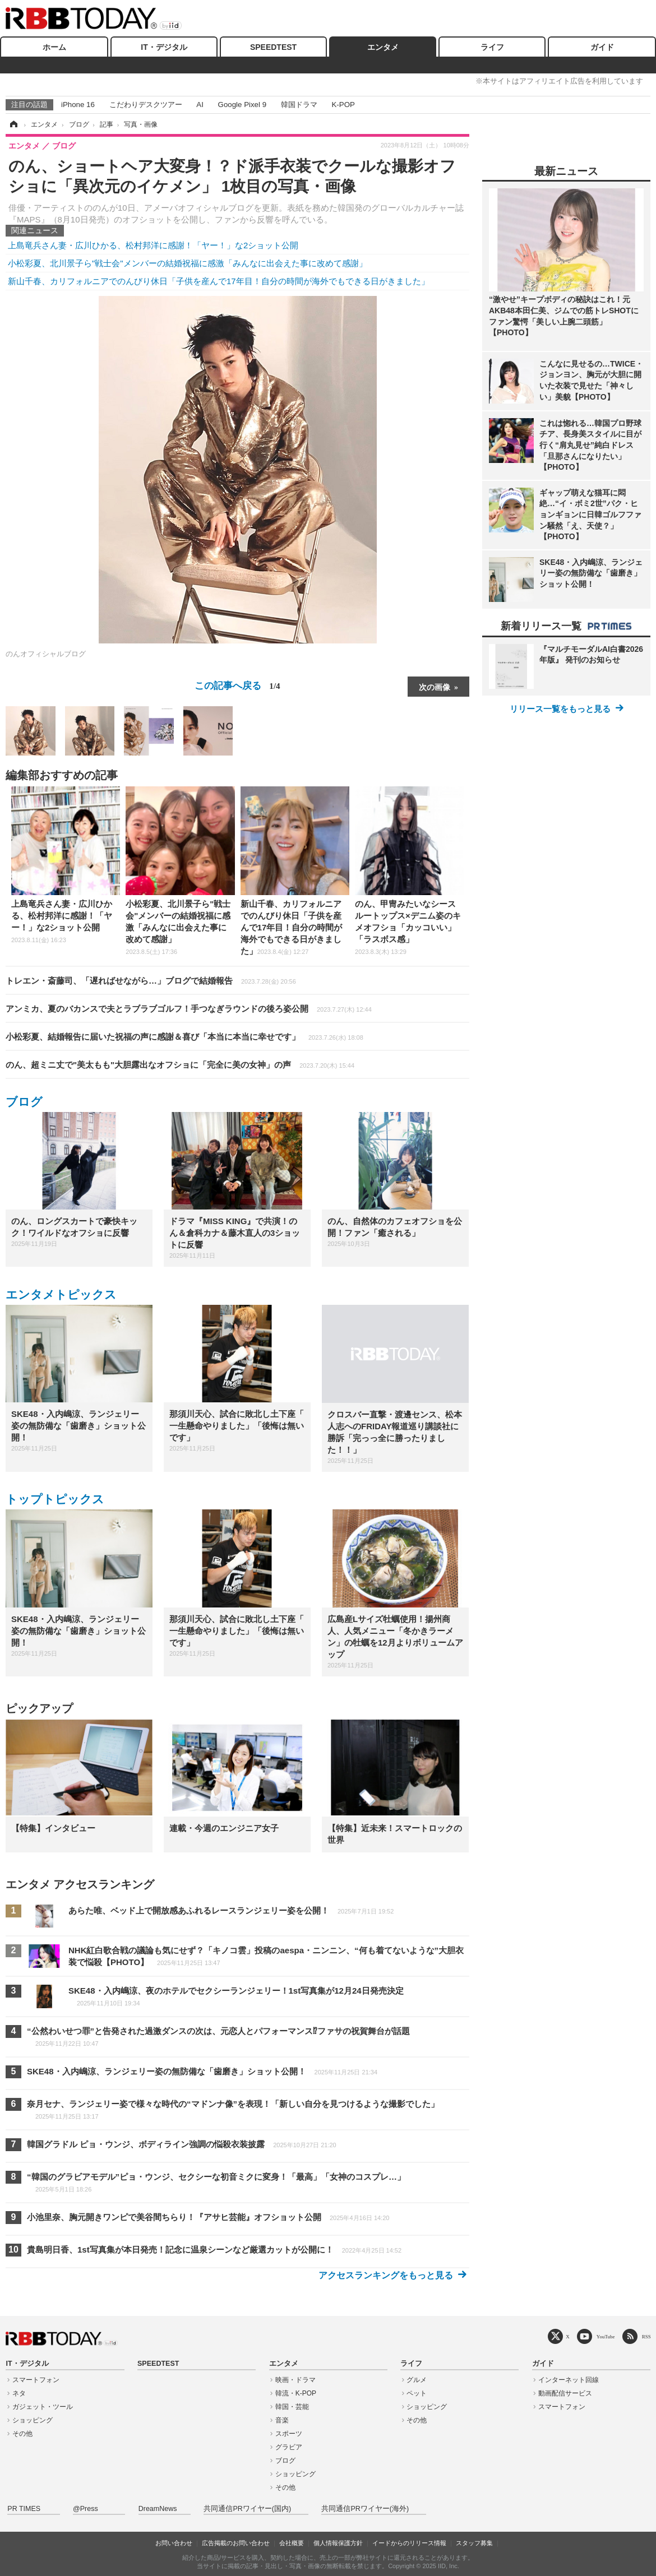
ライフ (492, 47)
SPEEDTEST (273, 47)
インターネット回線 (568, 2380)
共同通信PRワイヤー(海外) (365, 2509)
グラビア (288, 2447)
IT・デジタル (164, 47)
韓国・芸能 (292, 2407)
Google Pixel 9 (242, 104)
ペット (416, 2393)
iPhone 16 (78, 104)
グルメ (416, 2380)
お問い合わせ (173, 2543)
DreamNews (157, 2509)
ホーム (54, 47)
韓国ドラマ (299, 104)
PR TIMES (23, 2509)
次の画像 (434, 687)
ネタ (19, 2393)
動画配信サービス (565, 2393)
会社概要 (291, 2543)
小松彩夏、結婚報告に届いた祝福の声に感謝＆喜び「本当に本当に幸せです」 (184, 1036)
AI (200, 104)
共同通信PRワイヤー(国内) (247, 2509)
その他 (22, 2434)
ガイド (602, 47)
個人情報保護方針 (338, 2543)
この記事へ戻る (237, 685)
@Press (85, 2509)
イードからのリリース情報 (409, 2543)
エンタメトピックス (61, 1294)
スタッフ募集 (474, 2543)
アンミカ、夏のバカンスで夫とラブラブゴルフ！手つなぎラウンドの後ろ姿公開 (189, 1008)
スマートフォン (35, 2380)
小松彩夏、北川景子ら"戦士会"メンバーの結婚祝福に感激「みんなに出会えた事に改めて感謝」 (187, 263)
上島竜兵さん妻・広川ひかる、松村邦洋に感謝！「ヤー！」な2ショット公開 (153, 245)
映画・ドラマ (295, 2380)
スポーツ (288, 2434)
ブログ (24, 1101)
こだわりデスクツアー (145, 104)
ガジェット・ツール (42, 2407)
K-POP (342, 104)
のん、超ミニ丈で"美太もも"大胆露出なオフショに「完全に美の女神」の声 (180, 1064)
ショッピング (32, 2420)
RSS (646, 2336)
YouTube (606, 2336)
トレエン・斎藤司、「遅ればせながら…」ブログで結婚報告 (151, 980)
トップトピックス (55, 1499)
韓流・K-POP (295, 2393)
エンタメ (383, 47)
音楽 (282, 2420)
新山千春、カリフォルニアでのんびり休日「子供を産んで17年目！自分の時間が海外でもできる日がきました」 (218, 281)
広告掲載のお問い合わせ (236, 2543)
